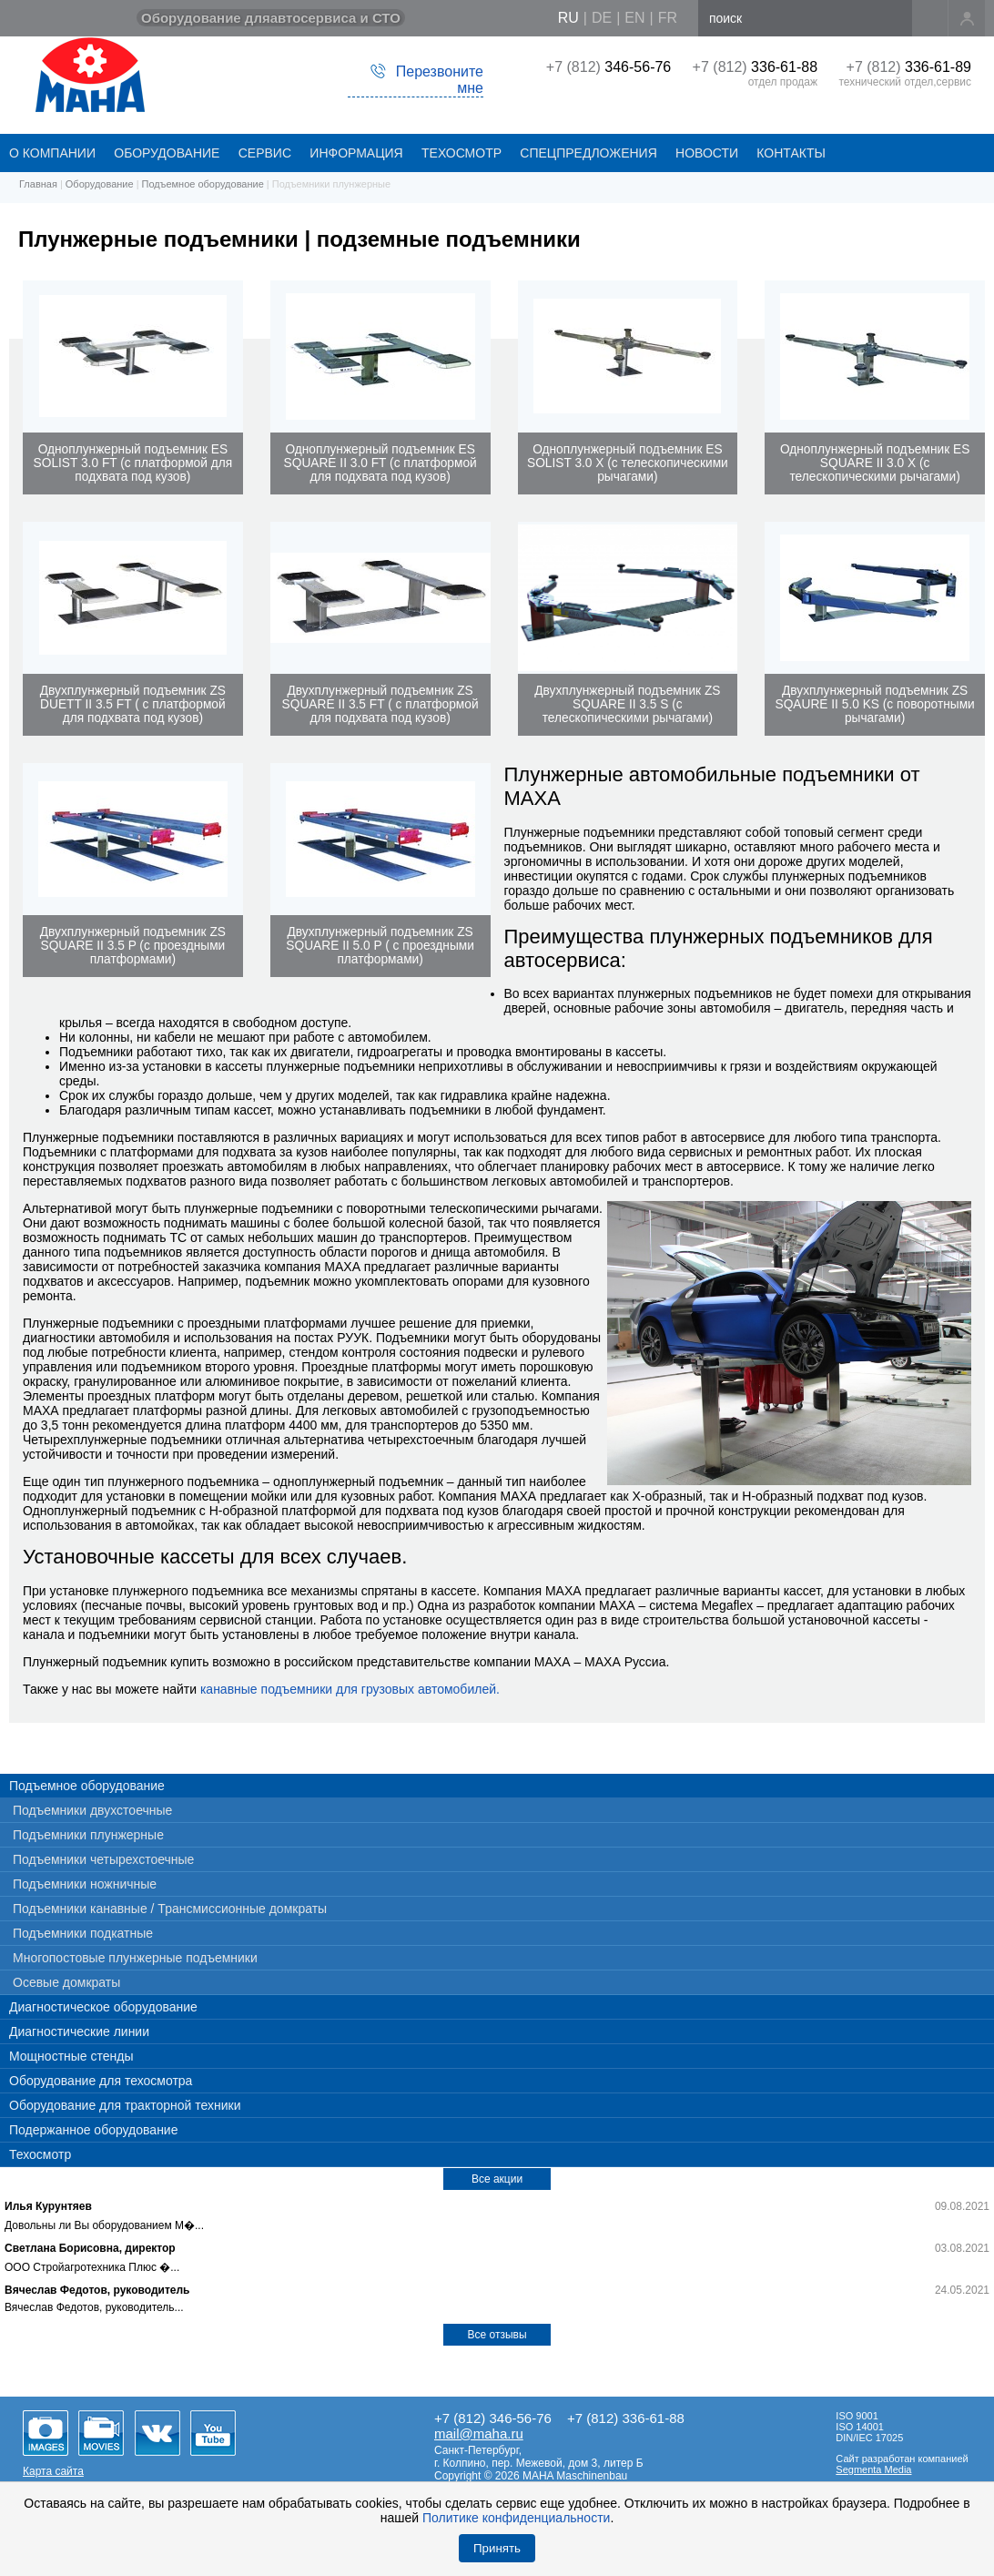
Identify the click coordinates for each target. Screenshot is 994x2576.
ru (568, 17)
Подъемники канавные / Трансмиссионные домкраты (170, 1908)
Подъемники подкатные (83, 1933)
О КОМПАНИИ (52, 153)
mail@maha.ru (478, 2433)
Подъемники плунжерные (88, 1835)
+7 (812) (608, 67)
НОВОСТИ (706, 153)
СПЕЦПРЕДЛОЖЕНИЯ (588, 153)
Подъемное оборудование (87, 1785)
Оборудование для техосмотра (100, 2080)
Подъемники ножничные (85, 1884)
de (602, 17)
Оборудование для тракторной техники (124, 2105)
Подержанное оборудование (93, 2130)
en (634, 17)
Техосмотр (461, 153)
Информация (355, 153)
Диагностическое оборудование (103, 2007)
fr (667, 17)
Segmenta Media (873, 2469)
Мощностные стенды (71, 2056)
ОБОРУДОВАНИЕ (166, 153)
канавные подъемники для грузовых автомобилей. (350, 1689)
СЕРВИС (264, 153)
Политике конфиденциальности (516, 2517)
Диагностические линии (79, 2031)
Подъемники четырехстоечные (103, 1859)
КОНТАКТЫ (791, 153)
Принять (497, 2548)
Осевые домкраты (66, 1982)
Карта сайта (53, 2471)
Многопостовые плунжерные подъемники (135, 1957)
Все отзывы (496, 2334)
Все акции (497, 2179)
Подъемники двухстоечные (92, 1810)
